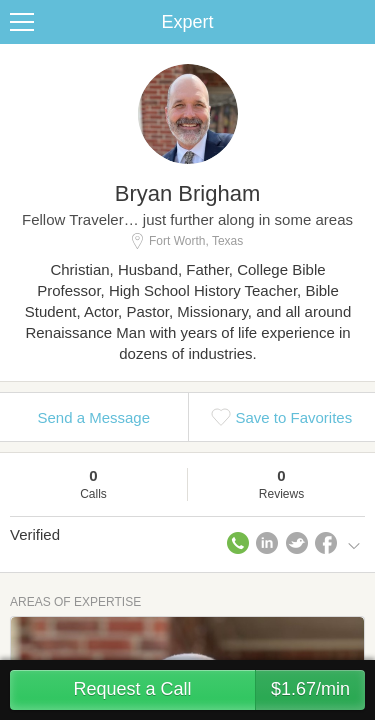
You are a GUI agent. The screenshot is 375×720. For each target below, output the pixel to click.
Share (355, 22)
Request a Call (219, 690)
